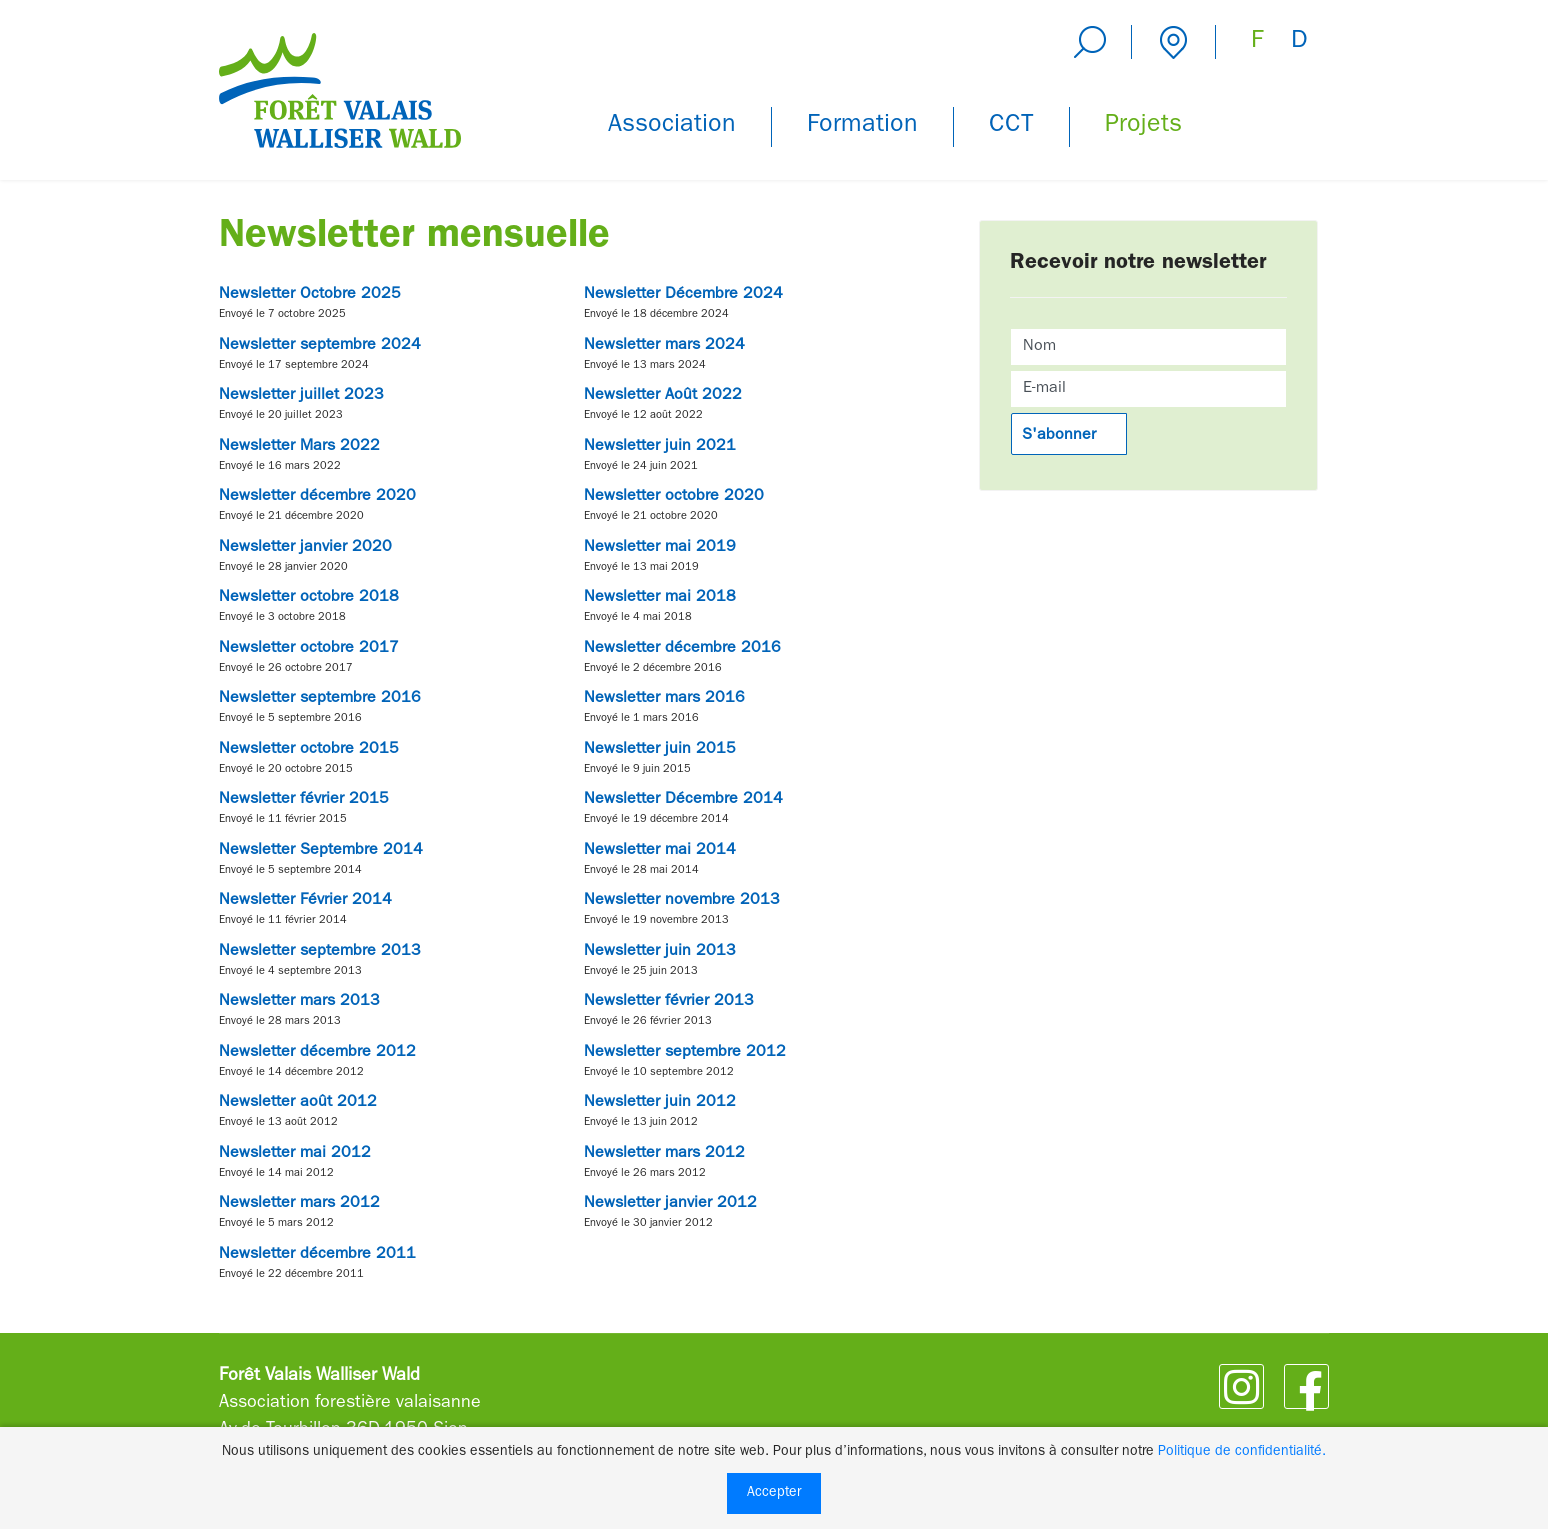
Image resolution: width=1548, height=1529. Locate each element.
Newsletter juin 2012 (660, 1103)
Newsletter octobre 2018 (309, 598)
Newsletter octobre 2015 (309, 750)
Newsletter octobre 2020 (674, 497)
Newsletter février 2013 (669, 1002)
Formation (862, 126)
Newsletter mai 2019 (660, 548)
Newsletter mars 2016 (664, 699)
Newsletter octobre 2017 (309, 649)
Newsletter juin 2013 (660, 952)
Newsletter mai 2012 (295, 1154)
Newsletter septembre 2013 (320, 952)
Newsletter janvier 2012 (670, 1204)
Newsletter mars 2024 (664, 346)
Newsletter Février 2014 (305, 901)
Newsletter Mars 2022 (299, 447)
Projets (1143, 126)
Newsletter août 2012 (298, 1103)
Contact (1174, 42)
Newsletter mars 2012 (664, 1154)
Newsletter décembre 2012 (317, 1053)
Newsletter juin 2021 (660, 447)
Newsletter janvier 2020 (305, 548)
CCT (1011, 126)
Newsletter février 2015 (304, 800)
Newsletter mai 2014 (660, 851)
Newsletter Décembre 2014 (683, 800)
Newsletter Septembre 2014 (321, 851)
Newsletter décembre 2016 (682, 649)
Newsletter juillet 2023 (301, 396)
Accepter (774, 1493)
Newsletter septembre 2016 (320, 699)
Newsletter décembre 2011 (317, 1255)
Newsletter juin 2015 (660, 750)
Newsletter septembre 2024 (320, 346)
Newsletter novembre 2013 (682, 901)
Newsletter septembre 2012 (685, 1053)
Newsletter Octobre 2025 (310, 295)
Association (672, 126)
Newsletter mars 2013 (299, 1002)
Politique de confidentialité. (1242, 1452)
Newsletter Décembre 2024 (683, 295)
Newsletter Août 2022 (663, 396)
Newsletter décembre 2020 (317, 497)
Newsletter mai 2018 (660, 598)
